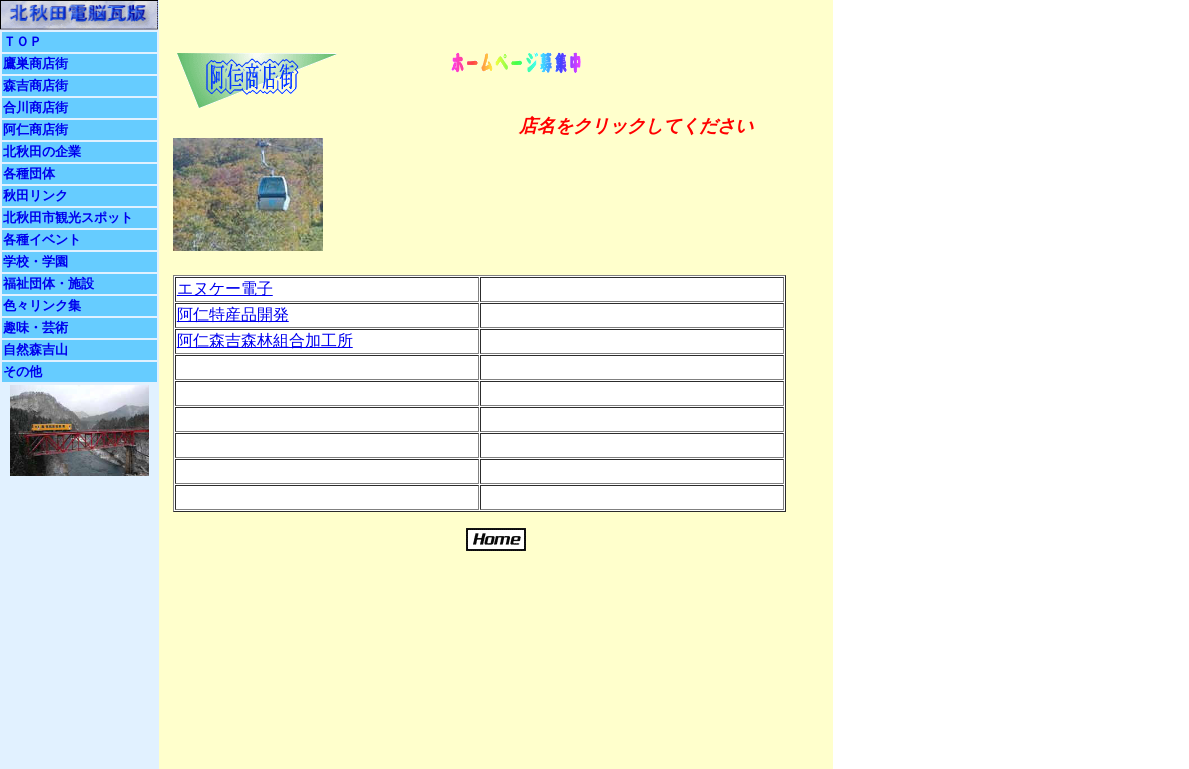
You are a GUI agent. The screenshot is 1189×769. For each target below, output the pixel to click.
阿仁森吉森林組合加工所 (265, 340)
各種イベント (42, 239)
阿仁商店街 (35, 129)
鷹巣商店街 (35, 63)
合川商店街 (35, 107)
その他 (22, 371)
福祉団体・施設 (48, 283)
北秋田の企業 (42, 151)
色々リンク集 (42, 305)
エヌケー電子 (225, 288)
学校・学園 (35, 261)
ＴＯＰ (22, 41)
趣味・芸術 (35, 327)
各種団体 (29, 173)
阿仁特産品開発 (233, 314)
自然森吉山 (35, 349)
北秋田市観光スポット (68, 217)
